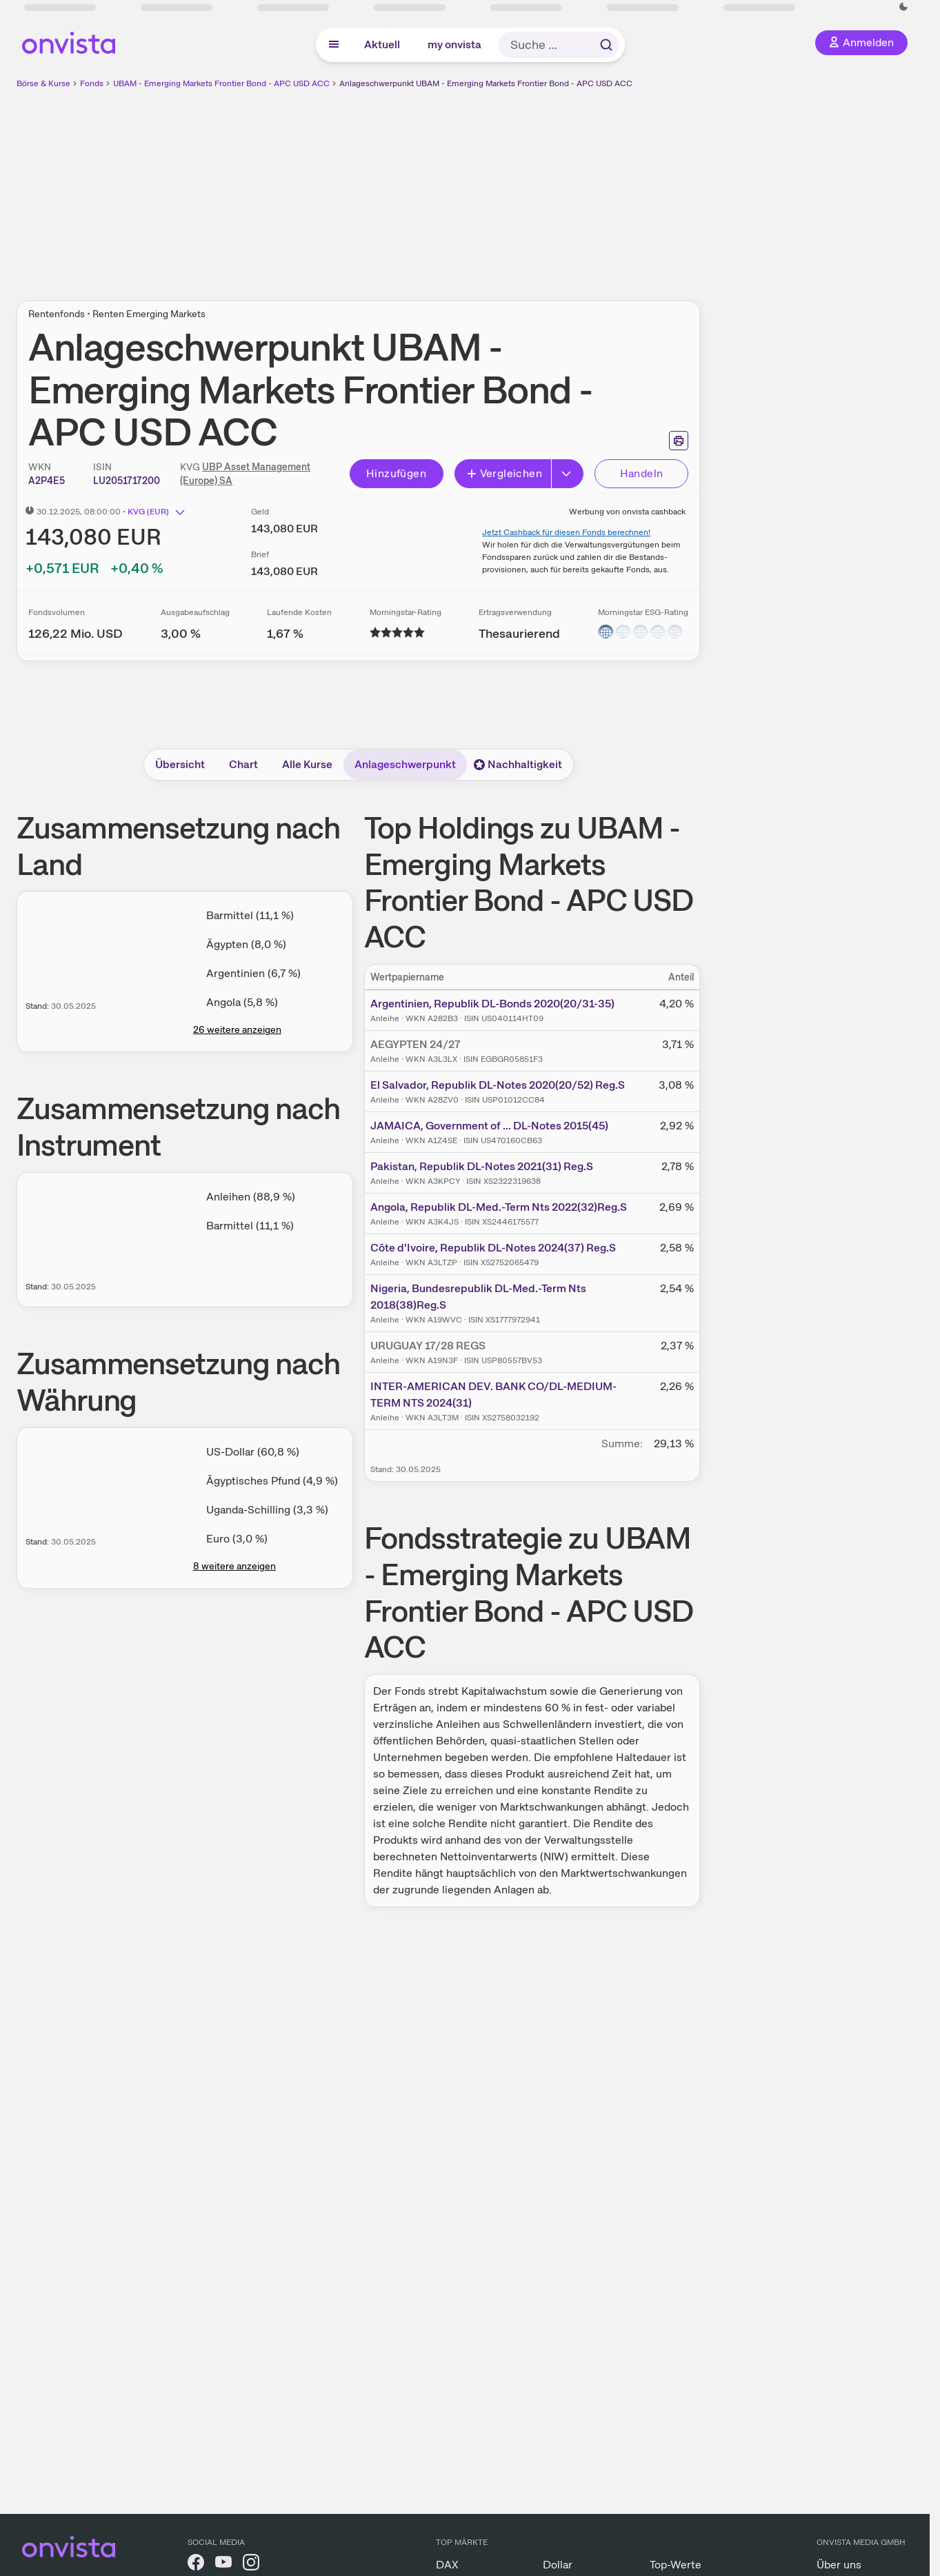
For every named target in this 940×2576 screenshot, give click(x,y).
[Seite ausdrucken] (678, 440)
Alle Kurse (307, 764)
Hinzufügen (396, 473)
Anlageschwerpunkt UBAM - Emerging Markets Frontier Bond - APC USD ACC (485, 83)
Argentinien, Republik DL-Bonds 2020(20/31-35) (492, 1003)
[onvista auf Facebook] (196, 2564)
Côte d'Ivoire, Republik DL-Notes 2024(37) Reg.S (493, 1247)
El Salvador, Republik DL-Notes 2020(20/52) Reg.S (497, 1085)
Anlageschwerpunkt (405, 764)
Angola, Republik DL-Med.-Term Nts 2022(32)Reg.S (498, 1207)
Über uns (839, 2564)
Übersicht (180, 764)
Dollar (557, 2564)
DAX (447, 2564)
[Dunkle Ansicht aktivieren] (903, 6)
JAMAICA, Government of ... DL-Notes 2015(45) (489, 1125)
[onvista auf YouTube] (223, 2564)
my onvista (454, 44)
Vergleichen (504, 473)
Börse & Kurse (43, 83)
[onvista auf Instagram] (251, 2564)
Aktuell (382, 44)
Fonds (91, 83)
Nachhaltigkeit (518, 764)
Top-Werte (675, 2564)
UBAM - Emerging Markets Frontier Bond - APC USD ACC (221, 83)
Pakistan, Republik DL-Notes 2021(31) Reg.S (481, 1166)
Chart (243, 764)
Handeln (641, 473)
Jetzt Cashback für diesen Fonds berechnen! (566, 532)
